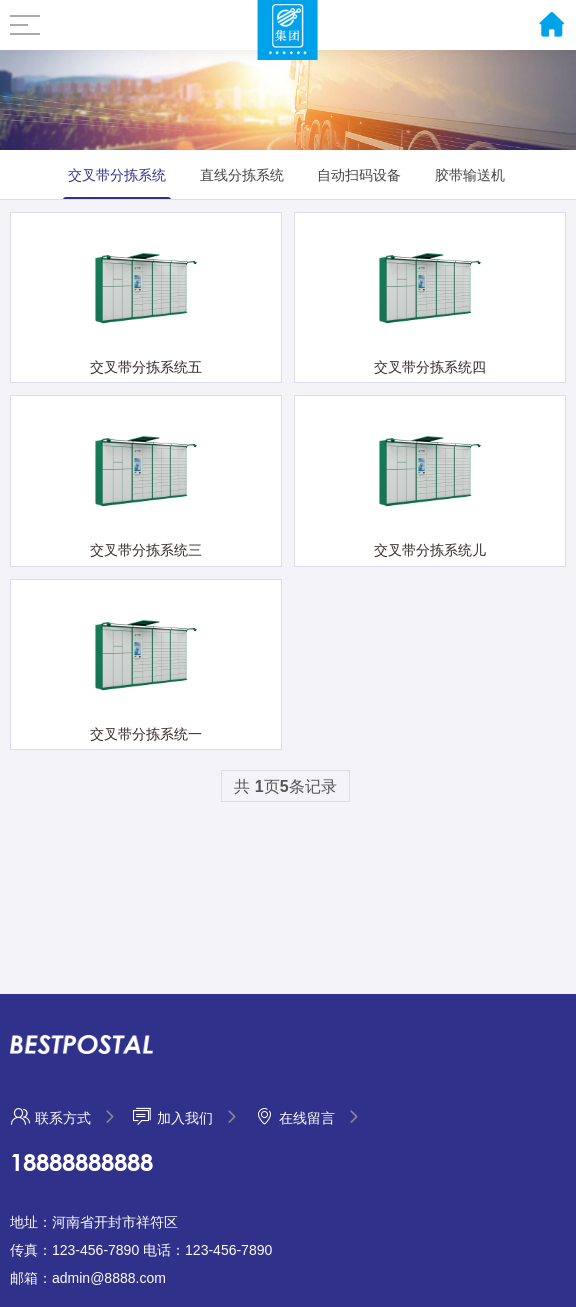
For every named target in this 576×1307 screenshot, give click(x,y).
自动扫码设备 (359, 175)
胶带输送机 (470, 175)
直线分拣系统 (242, 175)
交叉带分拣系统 (117, 175)
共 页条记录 (285, 786)
